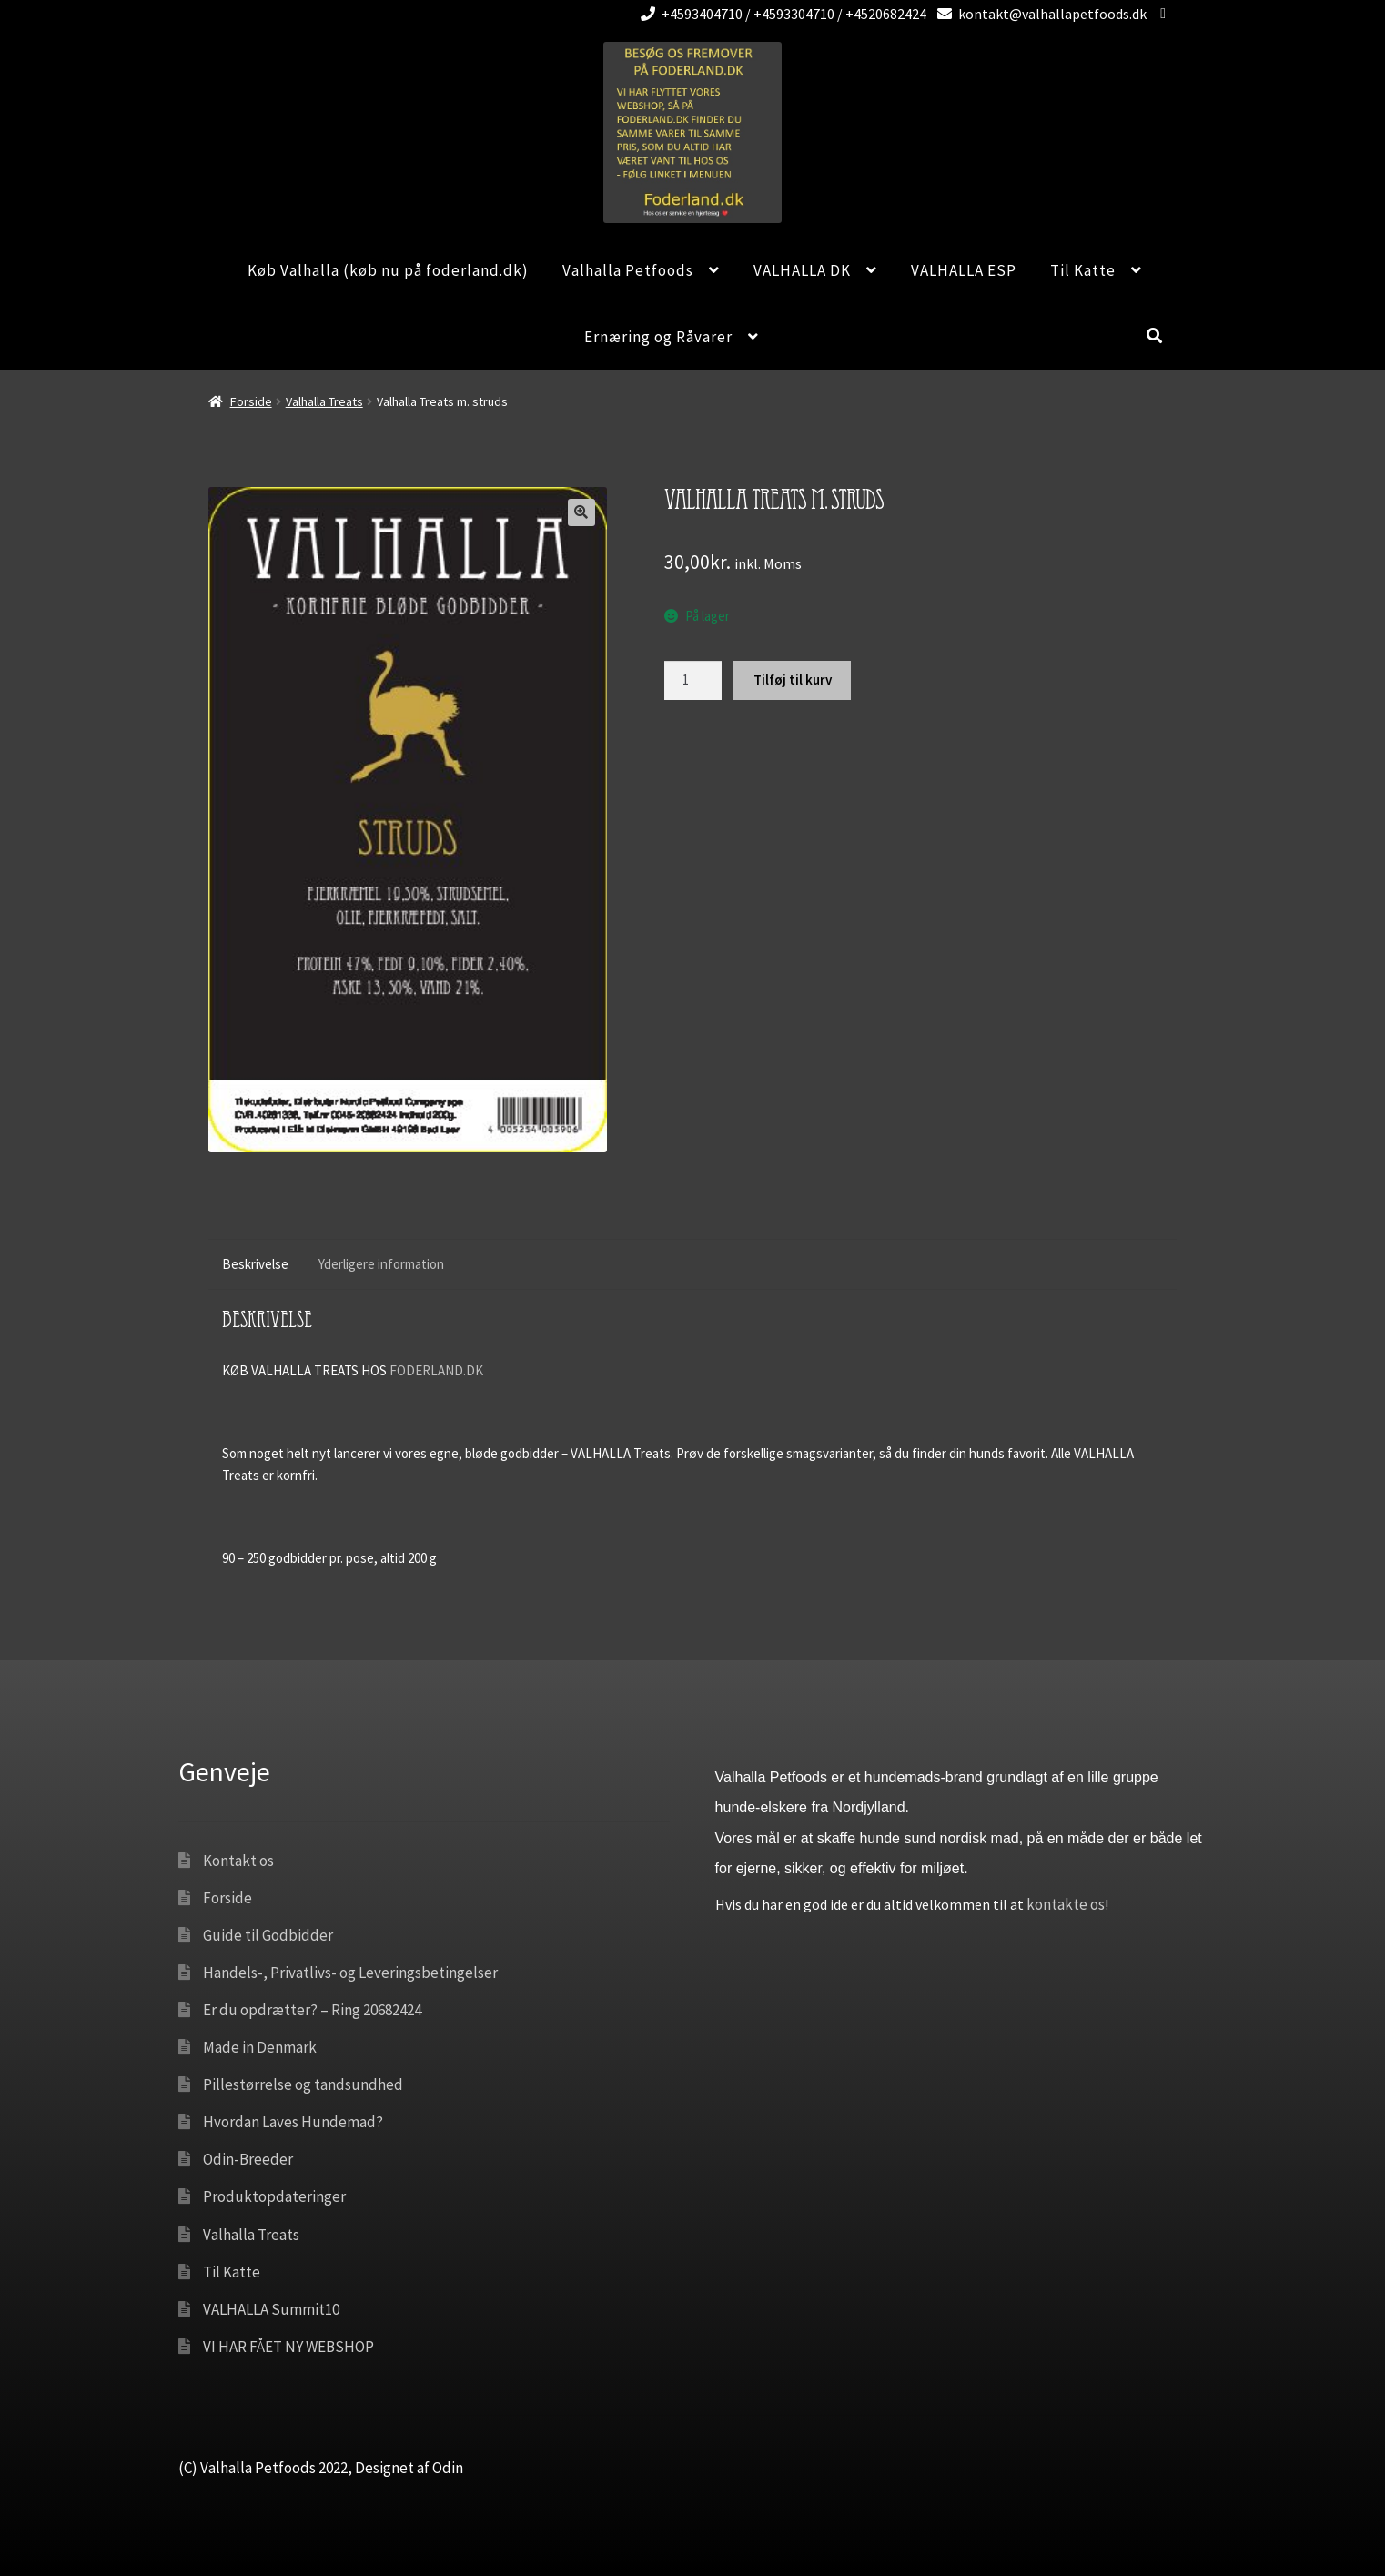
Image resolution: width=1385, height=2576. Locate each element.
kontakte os (1065, 1904)
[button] (581, 512)
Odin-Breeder (248, 2159)
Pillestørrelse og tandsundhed (303, 2084)
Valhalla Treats (324, 401)
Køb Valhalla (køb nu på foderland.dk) (388, 270)
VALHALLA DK (802, 270)
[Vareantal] (693, 680)
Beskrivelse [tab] (255, 1264)
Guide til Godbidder (268, 1935)
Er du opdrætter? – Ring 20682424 (312, 2010)
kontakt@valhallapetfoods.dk (1039, 14)
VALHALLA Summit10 (271, 2309)
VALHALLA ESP (963, 270)
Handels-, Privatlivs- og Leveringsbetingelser (350, 1972)
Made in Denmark (260, 2047)
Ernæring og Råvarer (658, 337)
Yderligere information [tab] (381, 1264)
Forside (251, 401)
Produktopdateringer (274, 2196)
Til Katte (1083, 270)
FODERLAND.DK (436, 1370)
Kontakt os (238, 1861)
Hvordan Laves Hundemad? (293, 2122)
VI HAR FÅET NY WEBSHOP (288, 2347)
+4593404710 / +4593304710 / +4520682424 (780, 14)
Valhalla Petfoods (627, 270)
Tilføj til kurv (792, 679)
